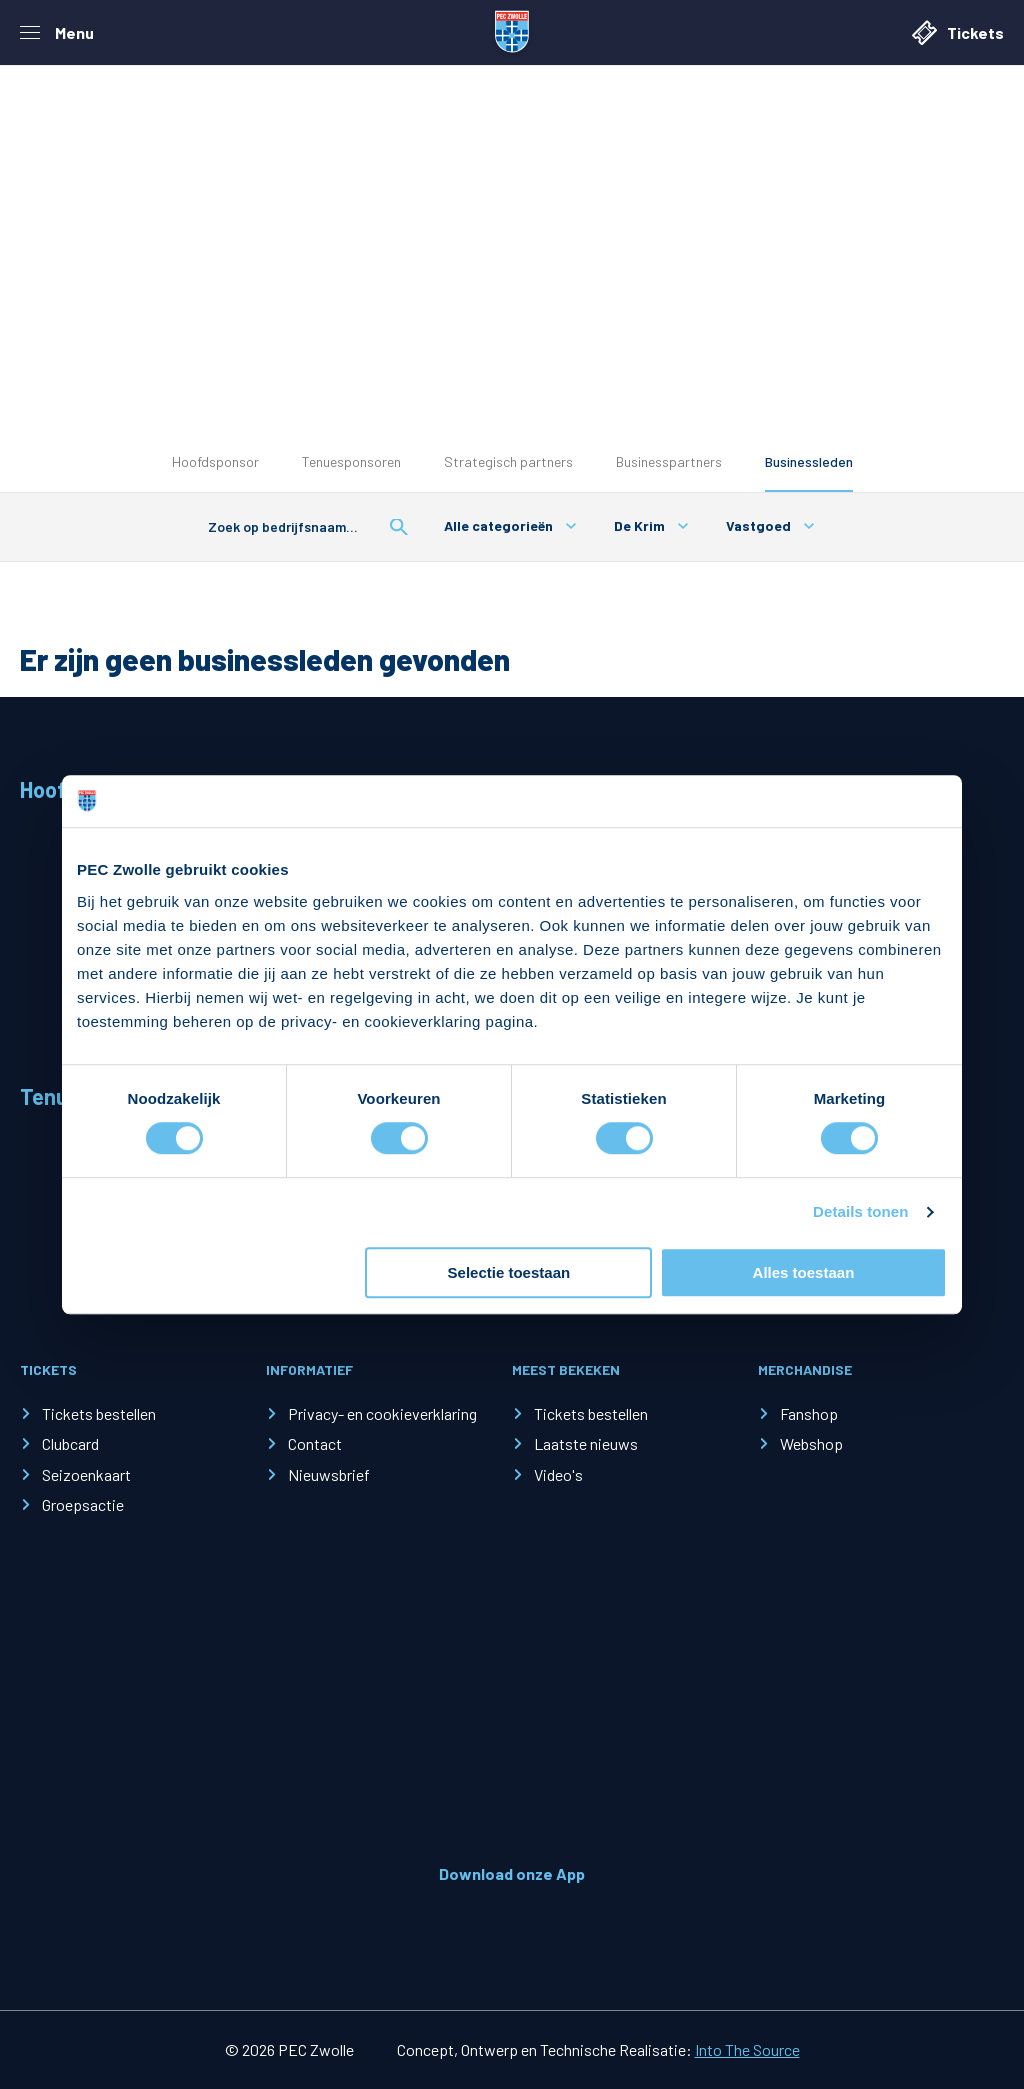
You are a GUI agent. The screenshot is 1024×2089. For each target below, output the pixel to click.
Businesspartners (669, 461)
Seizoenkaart (86, 1474)
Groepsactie (83, 1504)
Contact (315, 1443)
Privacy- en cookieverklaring (382, 1413)
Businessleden (809, 461)
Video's (558, 1474)
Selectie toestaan (509, 1272)
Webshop (811, 1443)
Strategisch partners (508, 461)
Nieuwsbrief (329, 1474)
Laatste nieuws (586, 1443)
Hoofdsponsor (215, 461)
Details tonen (860, 1212)
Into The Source (747, 2049)
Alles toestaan (804, 1272)
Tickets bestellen (99, 1413)
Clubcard (70, 1443)
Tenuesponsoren (351, 461)
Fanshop (809, 1413)
